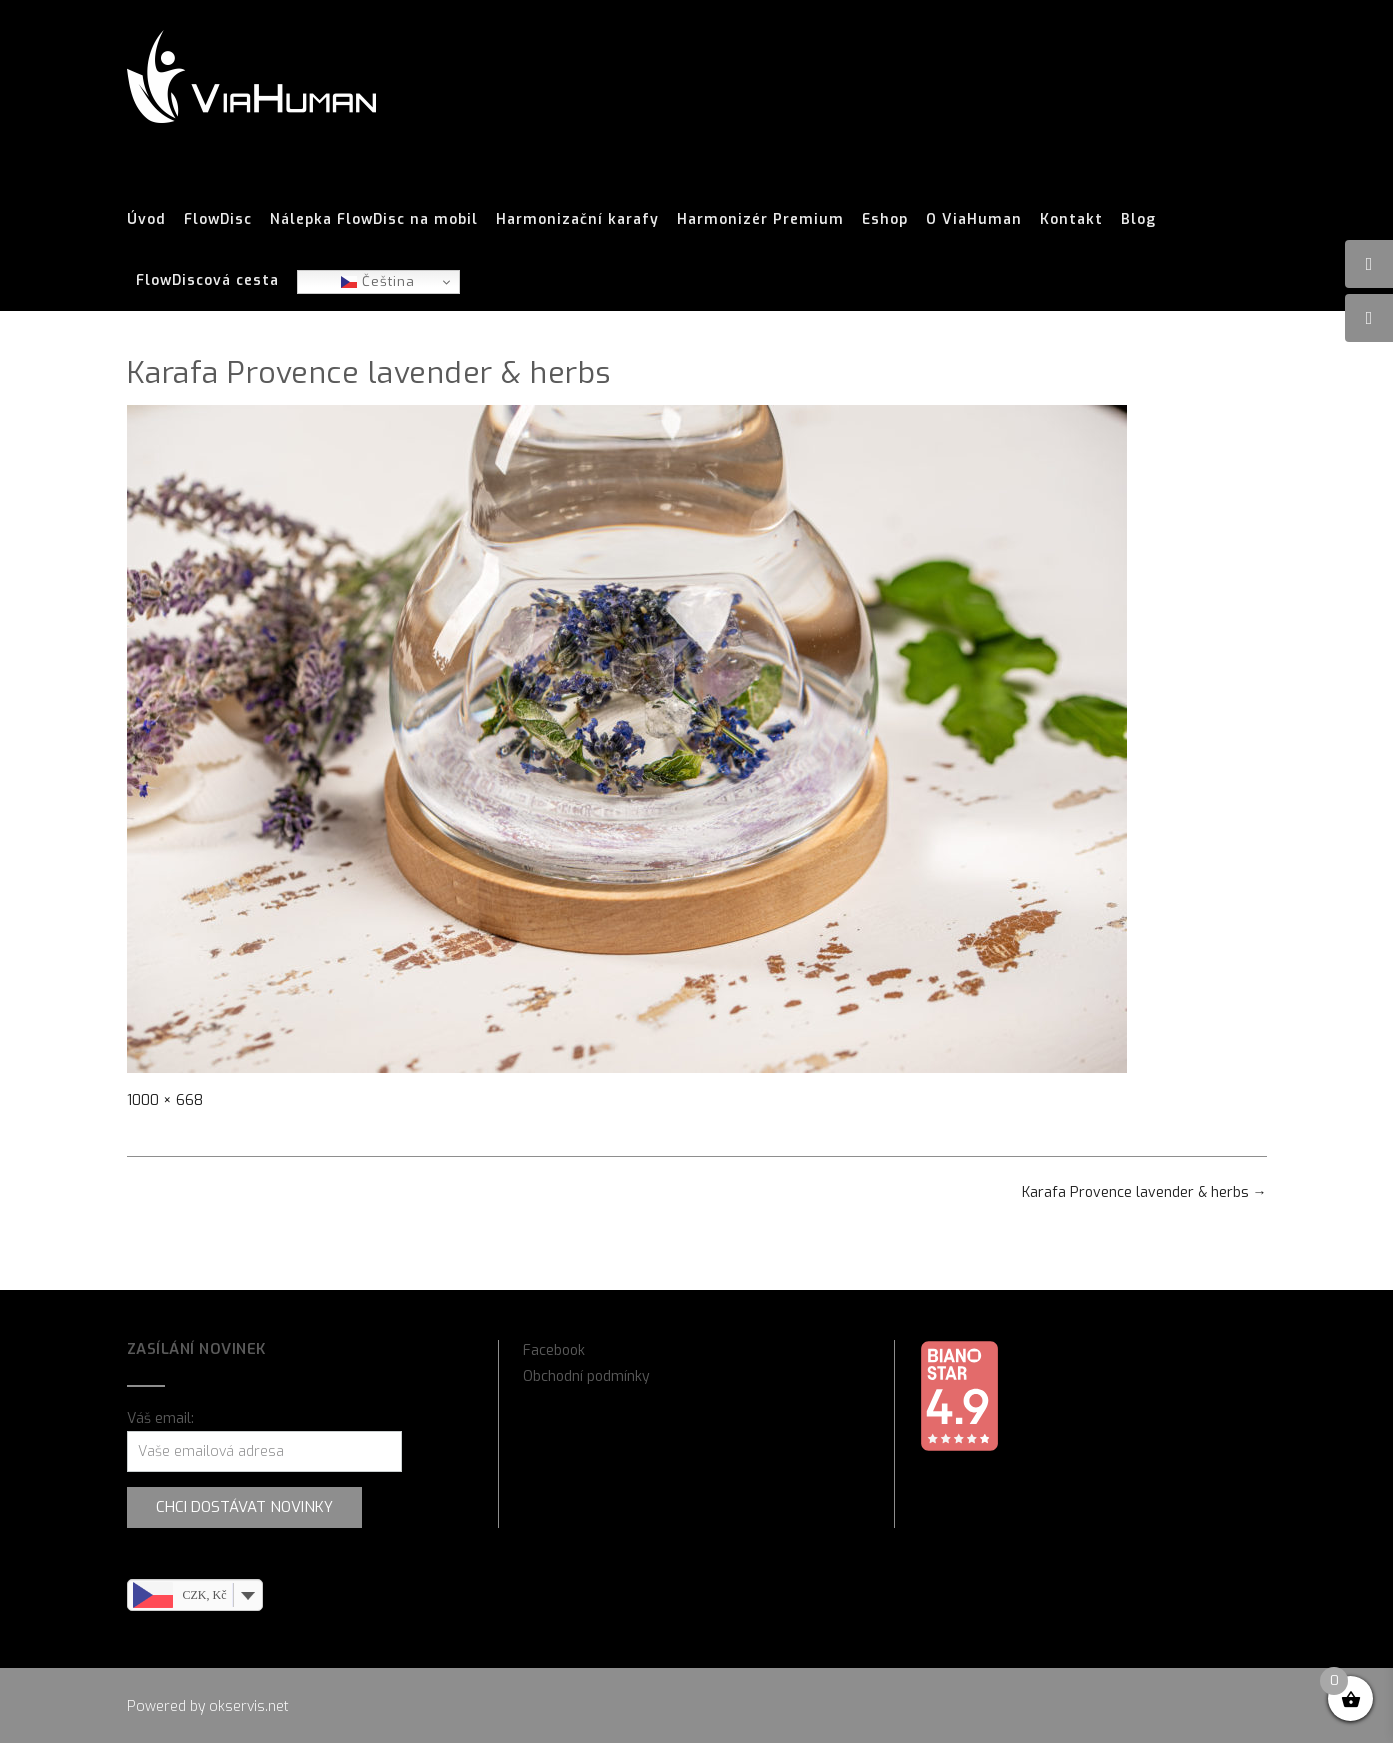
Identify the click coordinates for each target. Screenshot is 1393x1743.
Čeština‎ (378, 281)
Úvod (146, 220)
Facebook (554, 1350)
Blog (1138, 220)
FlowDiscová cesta (207, 281)
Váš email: (160, 1418)
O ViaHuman (974, 220)
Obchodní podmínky (586, 1376)
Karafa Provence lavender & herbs (1144, 1192)
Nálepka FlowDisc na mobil (374, 220)
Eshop (885, 220)
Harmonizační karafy (577, 220)
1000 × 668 (165, 1100)
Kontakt (1071, 220)
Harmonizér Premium (760, 220)
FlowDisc (218, 220)
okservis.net (249, 1706)
